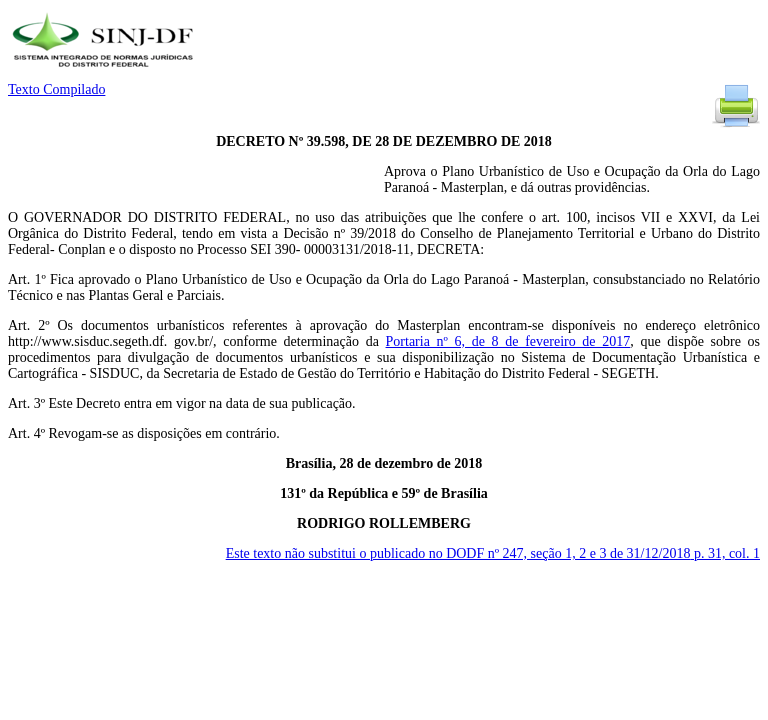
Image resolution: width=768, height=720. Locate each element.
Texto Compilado (56, 89)
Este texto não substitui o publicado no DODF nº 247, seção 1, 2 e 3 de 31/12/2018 (493, 553)
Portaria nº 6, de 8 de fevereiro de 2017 (508, 341)
